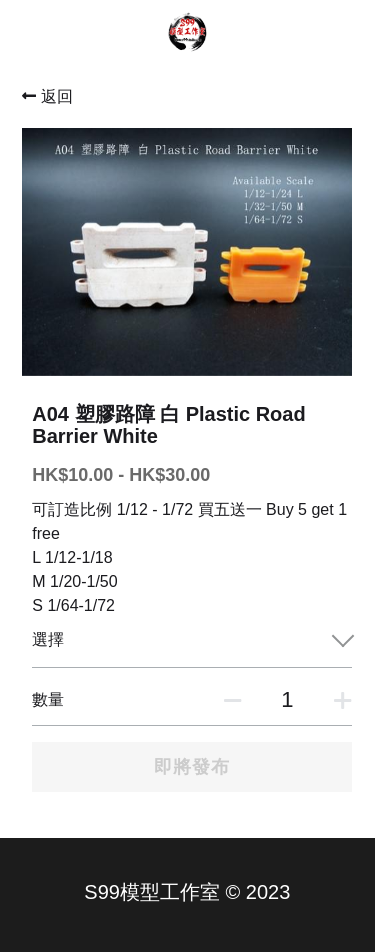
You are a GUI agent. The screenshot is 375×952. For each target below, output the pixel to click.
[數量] (287, 700)
